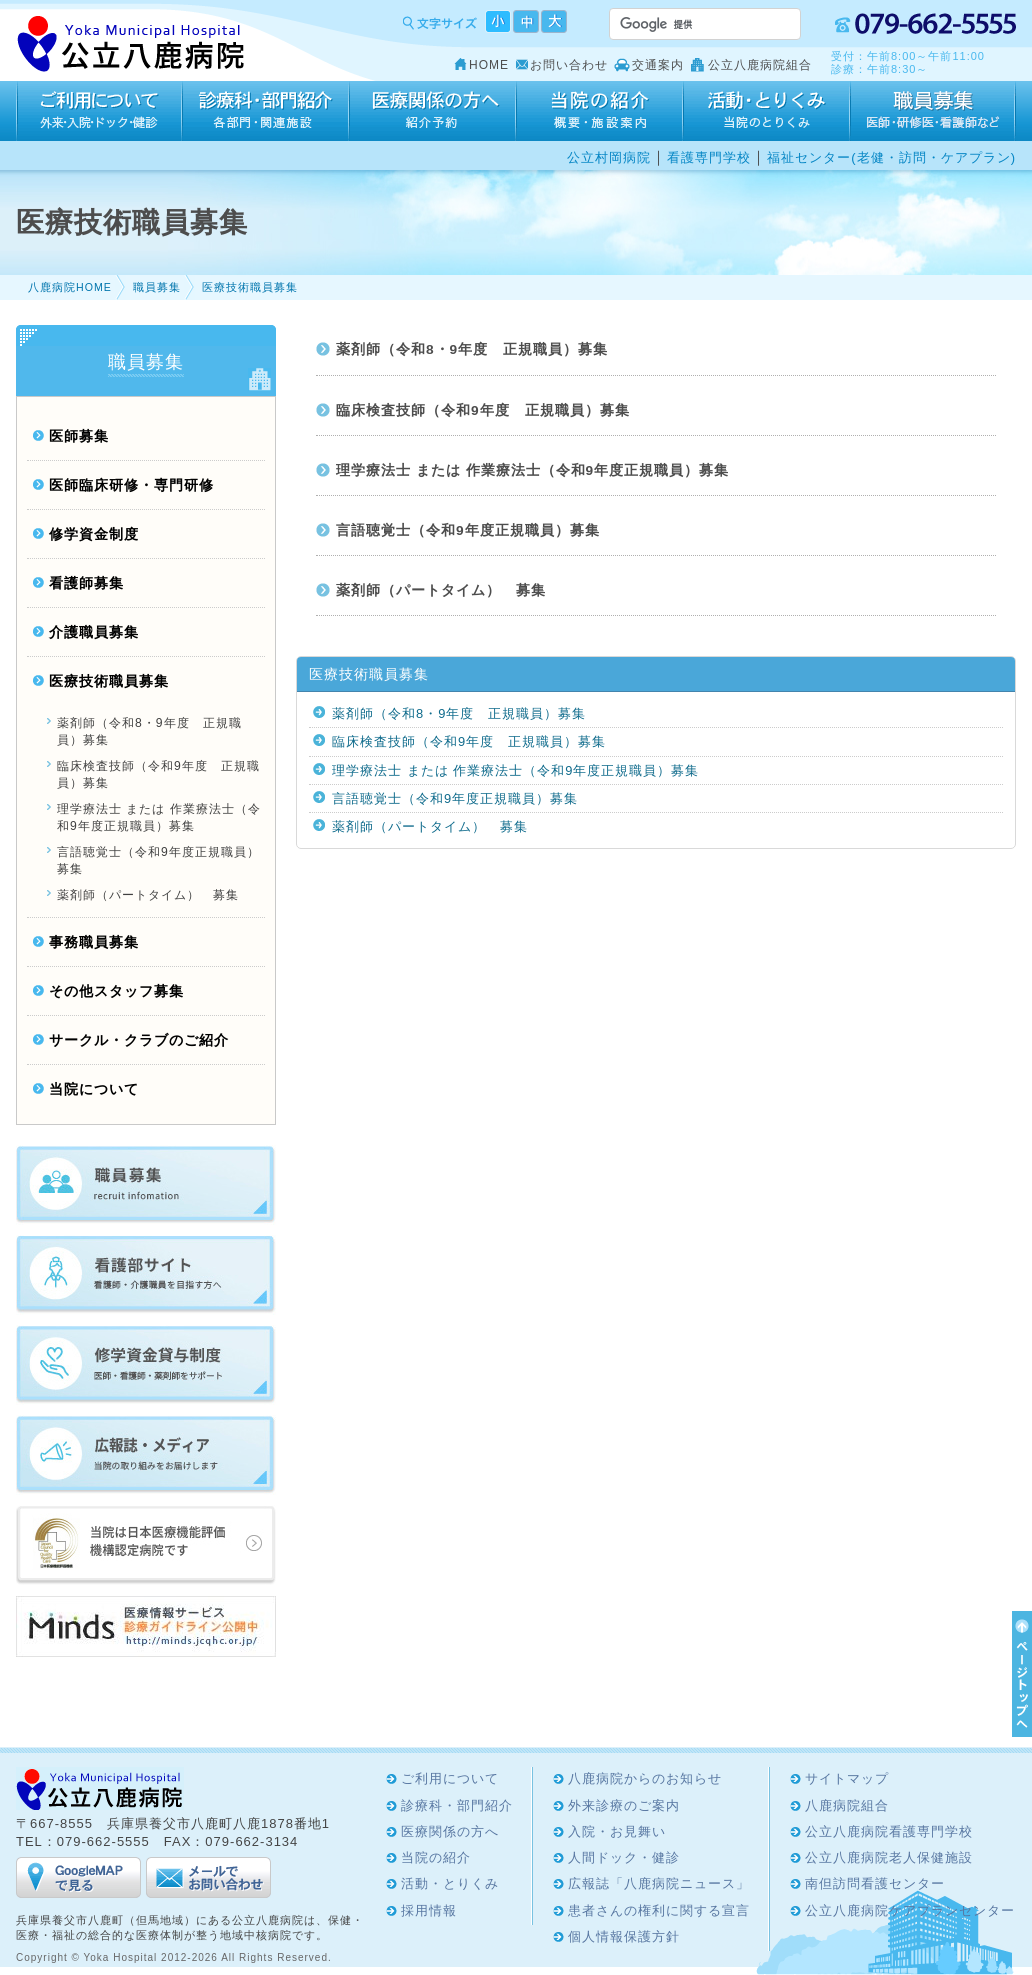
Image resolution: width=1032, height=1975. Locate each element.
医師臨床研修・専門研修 (131, 485)
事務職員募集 (94, 942)
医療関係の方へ (432, 111)
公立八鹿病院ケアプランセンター (910, 1910)
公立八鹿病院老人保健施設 (889, 1857)
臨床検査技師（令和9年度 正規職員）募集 (483, 410)
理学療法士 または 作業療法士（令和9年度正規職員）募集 (532, 470)
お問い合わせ (569, 65)
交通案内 (658, 65)
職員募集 (157, 287)
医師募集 (79, 436)
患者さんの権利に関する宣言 (659, 1910)
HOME (489, 65)
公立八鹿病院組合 (760, 65)
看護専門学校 (709, 157)
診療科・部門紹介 (265, 111)
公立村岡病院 (609, 157)
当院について (94, 1089)
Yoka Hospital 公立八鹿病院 (131, 44)
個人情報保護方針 (624, 1936)
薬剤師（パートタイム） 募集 (441, 590)
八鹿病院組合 (847, 1805)
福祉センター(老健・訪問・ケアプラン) (891, 157)
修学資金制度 (94, 534)
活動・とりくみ (766, 111)
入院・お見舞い (617, 1831)
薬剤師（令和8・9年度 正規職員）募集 (472, 349)
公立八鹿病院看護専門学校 (889, 1831)
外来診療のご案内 (624, 1805)
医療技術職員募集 (250, 287)
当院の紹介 (599, 111)
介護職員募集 (94, 632)
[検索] (681, 24)
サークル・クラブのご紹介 (139, 1040)
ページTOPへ (1019, 1674)
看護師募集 (86, 583)
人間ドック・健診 (624, 1857)
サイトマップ (847, 1778)
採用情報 (933, 111)
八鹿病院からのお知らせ (645, 1778)
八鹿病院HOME (70, 287)
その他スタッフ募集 (116, 991)
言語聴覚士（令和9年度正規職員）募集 (468, 530)
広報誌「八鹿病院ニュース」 (659, 1883)
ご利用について (99, 111)
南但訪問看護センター (875, 1883)
